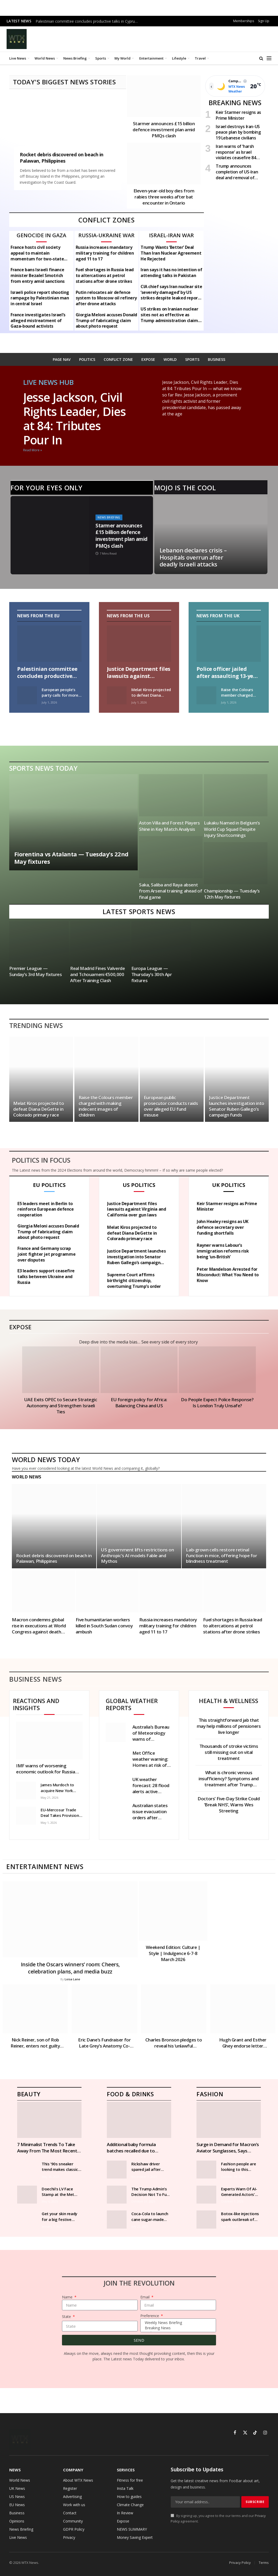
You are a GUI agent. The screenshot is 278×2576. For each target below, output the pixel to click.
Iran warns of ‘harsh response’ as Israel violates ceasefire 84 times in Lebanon (236, 152)
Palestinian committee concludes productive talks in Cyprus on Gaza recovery (88, 21)
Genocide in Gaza (41, 235)
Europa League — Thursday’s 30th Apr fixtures (151, 974)
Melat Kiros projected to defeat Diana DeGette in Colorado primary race (151, 692)
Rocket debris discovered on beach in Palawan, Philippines (61, 157)
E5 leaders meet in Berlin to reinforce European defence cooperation (45, 1209)
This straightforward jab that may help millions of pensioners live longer (229, 1726)
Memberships (243, 21)
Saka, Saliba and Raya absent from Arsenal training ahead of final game (170, 891)
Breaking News (177, 2328)
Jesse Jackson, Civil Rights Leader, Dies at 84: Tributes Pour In (75, 418)
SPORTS (192, 359)
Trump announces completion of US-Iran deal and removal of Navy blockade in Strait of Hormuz (238, 172)
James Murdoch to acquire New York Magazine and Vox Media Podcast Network (57, 1787)
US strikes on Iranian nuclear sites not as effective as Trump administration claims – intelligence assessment (170, 314)
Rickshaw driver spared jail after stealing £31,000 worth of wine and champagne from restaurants (148, 2166)
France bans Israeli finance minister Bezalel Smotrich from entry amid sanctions (38, 275)
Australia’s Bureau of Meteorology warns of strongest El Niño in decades (150, 1733)
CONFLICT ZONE (118, 359)
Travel (200, 58)
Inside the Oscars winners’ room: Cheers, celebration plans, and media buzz (70, 1968)
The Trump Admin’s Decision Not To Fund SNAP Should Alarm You (151, 2191)
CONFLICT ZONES (106, 219)
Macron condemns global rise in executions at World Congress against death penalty (39, 1626)
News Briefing (75, 58)
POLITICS (87, 359)
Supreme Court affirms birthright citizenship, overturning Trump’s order (134, 1280)
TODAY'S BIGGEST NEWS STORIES (64, 81)
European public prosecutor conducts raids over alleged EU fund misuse (171, 1106)
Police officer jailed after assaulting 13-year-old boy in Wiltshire (228, 672)
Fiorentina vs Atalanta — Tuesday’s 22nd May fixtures (71, 858)
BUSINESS (216, 359)
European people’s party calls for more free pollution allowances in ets (60, 692)
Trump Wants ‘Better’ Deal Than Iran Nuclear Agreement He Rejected (171, 253)
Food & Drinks (130, 2094)
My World (122, 58)
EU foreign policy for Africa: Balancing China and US (139, 1402)
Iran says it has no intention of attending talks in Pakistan (171, 272)
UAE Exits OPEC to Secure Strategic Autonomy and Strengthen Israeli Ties (60, 1405)
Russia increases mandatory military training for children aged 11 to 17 (105, 253)
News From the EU (38, 616)
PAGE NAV (62, 359)
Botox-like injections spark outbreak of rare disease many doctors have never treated (240, 2216)
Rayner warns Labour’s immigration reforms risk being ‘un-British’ (223, 1251)
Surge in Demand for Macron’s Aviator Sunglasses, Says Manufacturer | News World (227, 2147)
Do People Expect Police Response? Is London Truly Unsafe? (217, 1402)
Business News (35, 1679)
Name (68, 2297)
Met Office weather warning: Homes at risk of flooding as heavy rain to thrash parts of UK (150, 1759)
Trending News (36, 1025)
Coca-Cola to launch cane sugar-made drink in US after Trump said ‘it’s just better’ (149, 2216)
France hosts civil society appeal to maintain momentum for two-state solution (37, 253)
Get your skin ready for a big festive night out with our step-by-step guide (59, 2216)
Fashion (209, 2094)
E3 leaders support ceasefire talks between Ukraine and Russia (46, 1276)
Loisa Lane (72, 1979)
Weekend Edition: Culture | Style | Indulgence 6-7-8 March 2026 (173, 1953)
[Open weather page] (235, 86)
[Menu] (269, 58)
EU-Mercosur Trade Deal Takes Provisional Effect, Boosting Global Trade (61, 1812)
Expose (20, 1327)
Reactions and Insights (36, 1704)
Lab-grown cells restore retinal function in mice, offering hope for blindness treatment (221, 1555)
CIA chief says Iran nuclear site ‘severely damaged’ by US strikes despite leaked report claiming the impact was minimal (171, 292)
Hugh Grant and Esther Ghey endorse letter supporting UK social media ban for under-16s (243, 2043)
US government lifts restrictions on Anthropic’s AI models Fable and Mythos (137, 1555)
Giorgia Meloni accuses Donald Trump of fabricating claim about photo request (106, 320)
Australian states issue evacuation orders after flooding (150, 1811)
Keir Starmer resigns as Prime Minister (238, 115)
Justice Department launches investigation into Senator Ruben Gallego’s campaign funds (236, 1106)
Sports (100, 58)
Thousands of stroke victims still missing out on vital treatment (228, 1752)
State (67, 2316)
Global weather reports (132, 1704)
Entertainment (151, 58)
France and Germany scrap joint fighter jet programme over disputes (46, 1254)
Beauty (29, 2094)
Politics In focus (41, 1160)
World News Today (46, 1459)
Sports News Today (43, 768)
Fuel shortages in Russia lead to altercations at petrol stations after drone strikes (105, 275)
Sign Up (263, 21)
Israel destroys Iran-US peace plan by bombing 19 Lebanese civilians (238, 132)
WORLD (170, 359)
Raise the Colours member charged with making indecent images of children (241, 692)
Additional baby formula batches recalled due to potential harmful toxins (132, 2147)
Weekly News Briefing (177, 2322)
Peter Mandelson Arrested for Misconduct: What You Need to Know (228, 1275)
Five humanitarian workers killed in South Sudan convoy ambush (104, 1626)
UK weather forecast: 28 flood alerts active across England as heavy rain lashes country (150, 1785)
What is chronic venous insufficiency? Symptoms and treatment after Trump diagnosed (229, 1778)
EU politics (49, 1184)
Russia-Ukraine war (106, 235)
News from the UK (218, 616)
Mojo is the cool (185, 487)
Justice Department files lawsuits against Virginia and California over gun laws (138, 672)
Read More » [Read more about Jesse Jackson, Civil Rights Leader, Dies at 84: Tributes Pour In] (32, 450)
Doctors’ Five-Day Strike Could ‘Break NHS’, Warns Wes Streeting (229, 1805)
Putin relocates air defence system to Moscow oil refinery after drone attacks (106, 298)
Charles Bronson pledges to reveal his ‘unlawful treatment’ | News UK (173, 2043)
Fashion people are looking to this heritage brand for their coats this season (238, 2166)
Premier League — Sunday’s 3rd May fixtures (35, 971)
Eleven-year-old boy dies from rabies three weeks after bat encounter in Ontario (163, 197)
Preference (150, 2315)
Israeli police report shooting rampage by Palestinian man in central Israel (40, 298)
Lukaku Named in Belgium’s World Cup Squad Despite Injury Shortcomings (232, 829)
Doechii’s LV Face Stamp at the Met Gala (58, 2191)
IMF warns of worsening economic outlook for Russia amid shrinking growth (45, 1769)
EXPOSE (148, 359)
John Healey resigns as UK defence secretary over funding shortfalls (222, 1227)
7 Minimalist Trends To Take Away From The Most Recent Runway (47, 2147)
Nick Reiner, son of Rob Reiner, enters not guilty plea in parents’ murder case (35, 2043)
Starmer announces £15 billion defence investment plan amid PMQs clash (164, 129)
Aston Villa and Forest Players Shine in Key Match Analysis (169, 826)
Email (145, 2297)
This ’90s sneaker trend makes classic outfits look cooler (60, 2166)
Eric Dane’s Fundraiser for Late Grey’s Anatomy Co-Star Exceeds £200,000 (104, 2043)
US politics (139, 1184)
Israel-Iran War (171, 235)
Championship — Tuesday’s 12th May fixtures (232, 894)
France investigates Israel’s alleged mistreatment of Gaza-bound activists (38, 320)
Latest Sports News (139, 911)
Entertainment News (44, 1866)
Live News (17, 58)
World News (45, 58)
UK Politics (228, 1184)
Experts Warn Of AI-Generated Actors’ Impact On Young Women (239, 2191)
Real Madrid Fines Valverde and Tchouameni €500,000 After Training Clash (97, 974)
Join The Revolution (139, 2282)
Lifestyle (179, 58)
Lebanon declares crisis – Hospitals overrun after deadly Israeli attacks (193, 557)
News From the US (128, 616)
